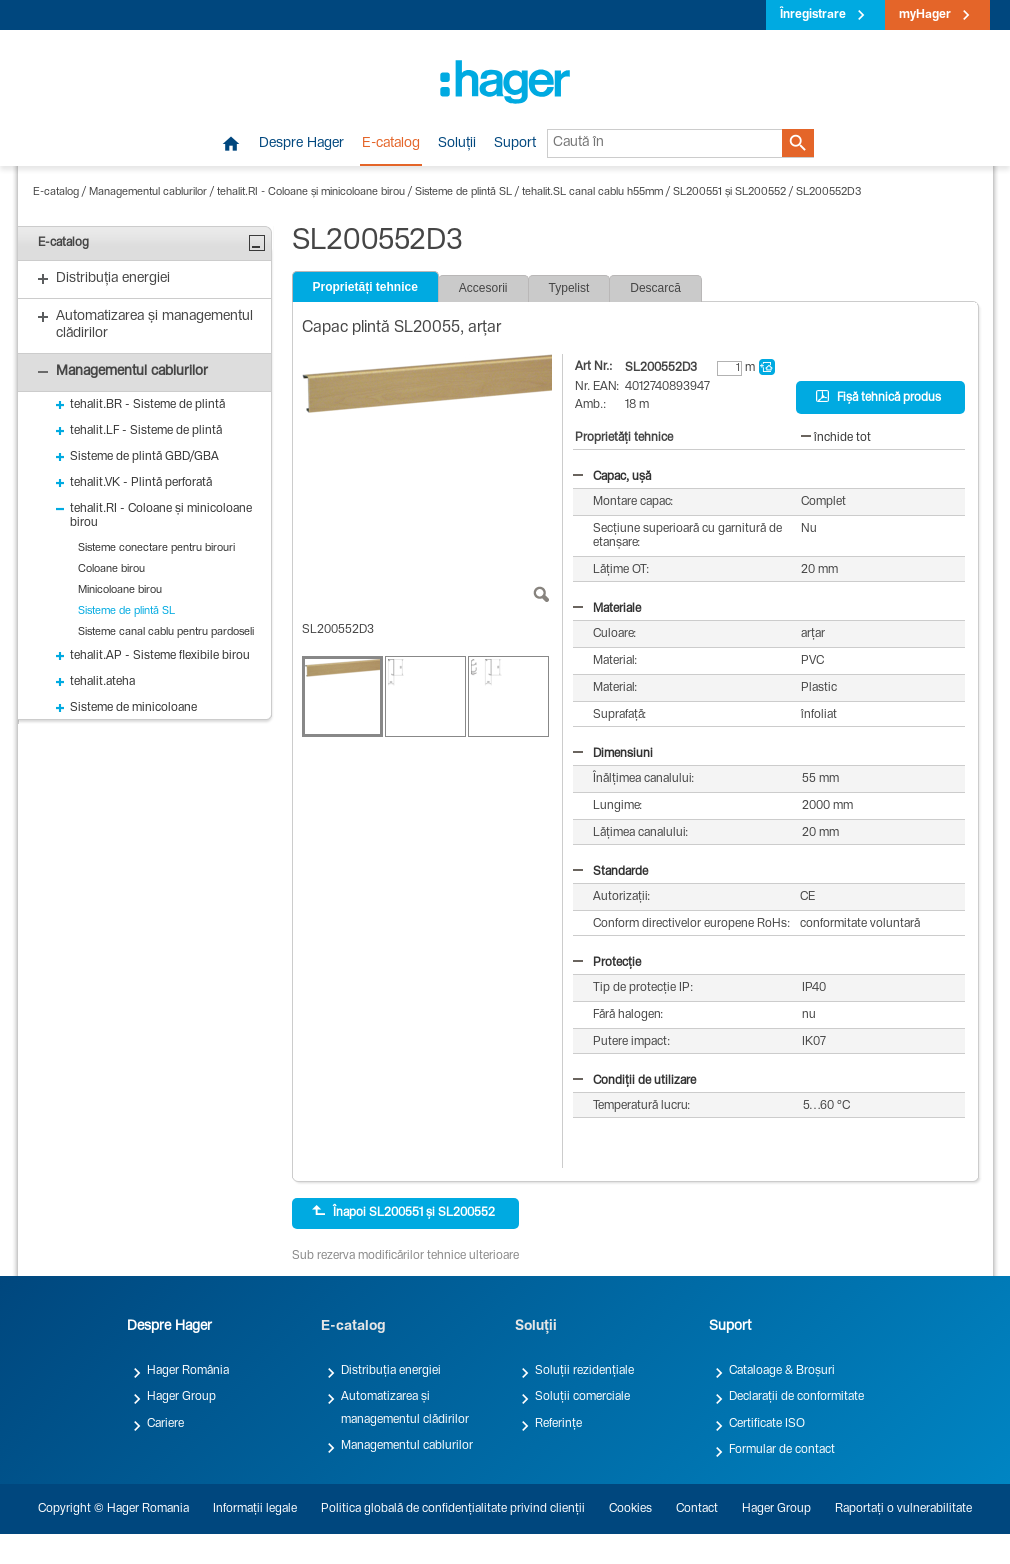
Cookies (630, 1509)
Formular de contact (782, 1450)
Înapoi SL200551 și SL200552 (403, 1212)
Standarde (610, 872)
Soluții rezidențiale (584, 1371)
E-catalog (391, 144)
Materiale (607, 609)
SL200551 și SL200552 (729, 192)
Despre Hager (301, 144)
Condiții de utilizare (634, 1081)
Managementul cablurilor (148, 192)
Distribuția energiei (391, 1371)
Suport (515, 144)
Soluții (457, 144)
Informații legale (255, 1509)
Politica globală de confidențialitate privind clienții (453, 1509)
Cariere (165, 1424)
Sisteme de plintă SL (463, 192)
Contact (697, 1509)
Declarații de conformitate (796, 1397)
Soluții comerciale (582, 1397)
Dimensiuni (613, 754)
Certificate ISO (767, 1424)
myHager (925, 15)
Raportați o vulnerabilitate (903, 1509)
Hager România (188, 1371)
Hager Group (181, 1397)
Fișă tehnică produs (878, 397)
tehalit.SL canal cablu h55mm (592, 192)
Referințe (558, 1424)
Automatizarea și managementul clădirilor (405, 1408)
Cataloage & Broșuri (782, 1371)
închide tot (836, 438)
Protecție (607, 963)
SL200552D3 (828, 192)
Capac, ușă (612, 477)
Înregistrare (813, 15)
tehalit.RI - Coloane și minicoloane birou (311, 192)
